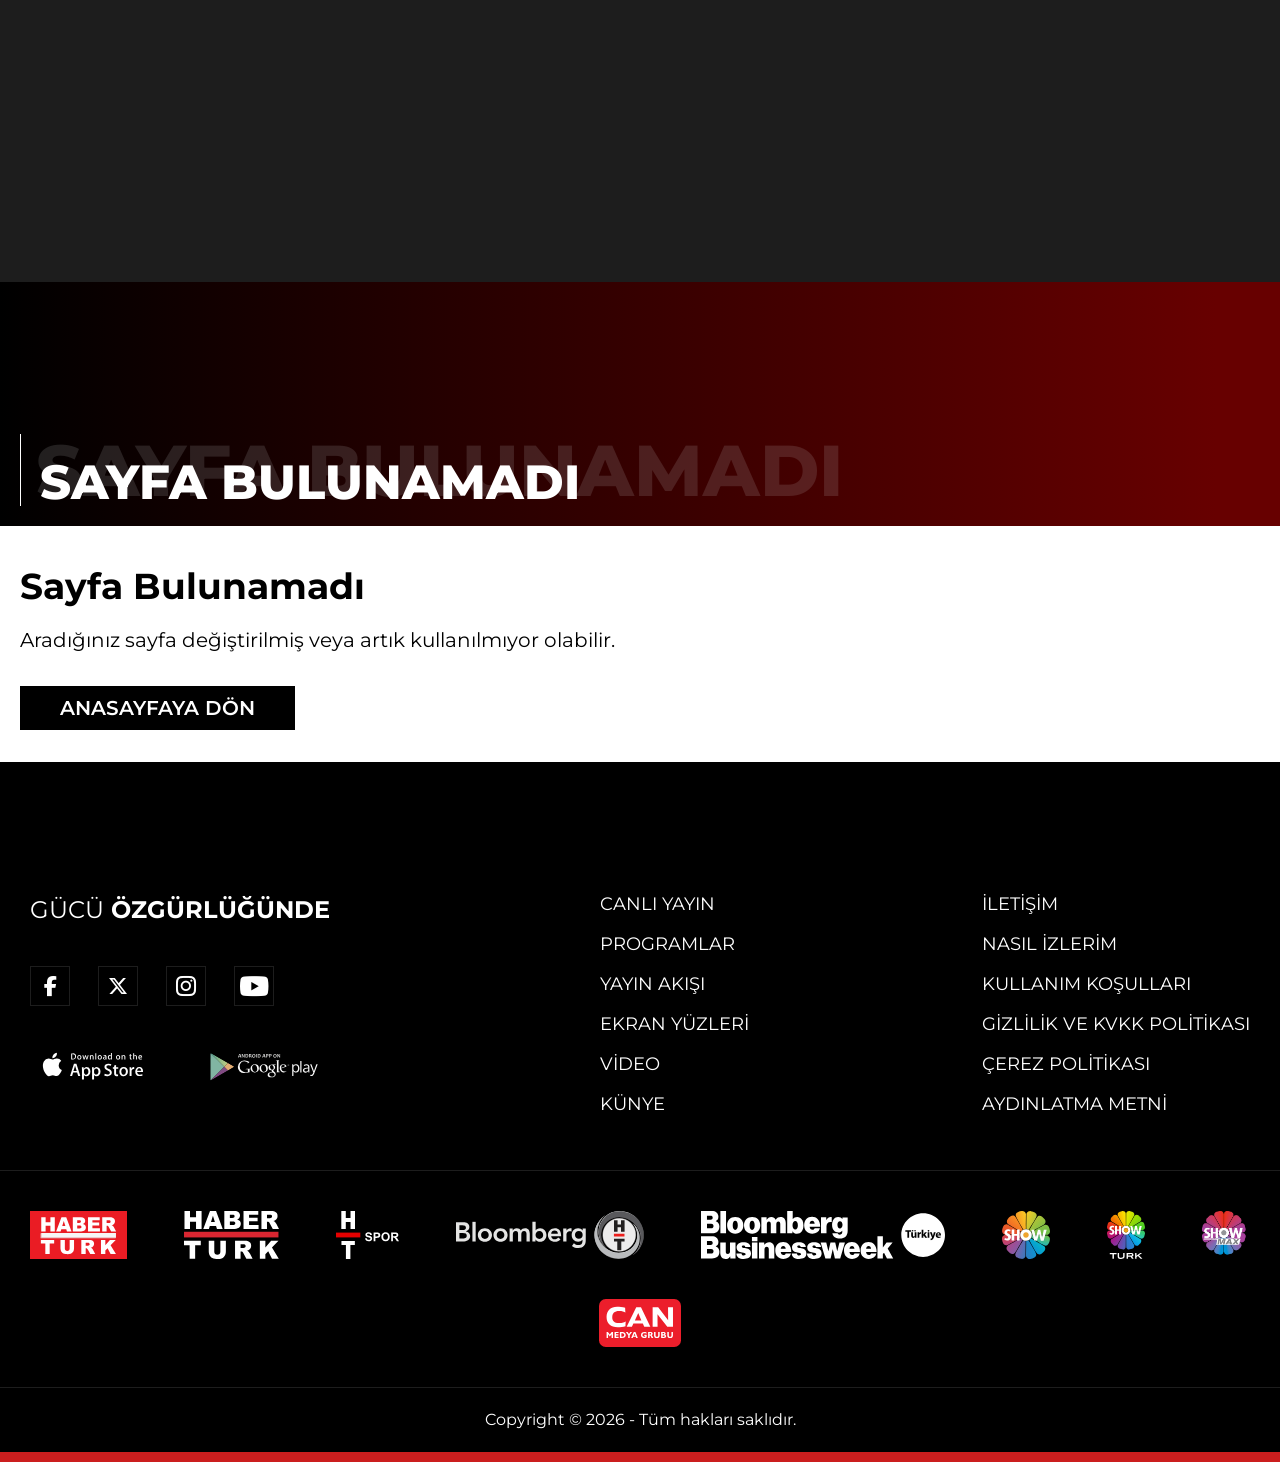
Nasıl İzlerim (1049, 944)
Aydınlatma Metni (1074, 1104)
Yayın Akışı (652, 984)
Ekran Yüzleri (674, 1024)
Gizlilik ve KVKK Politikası (1116, 1024)
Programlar (667, 944)
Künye (632, 1104)
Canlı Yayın (657, 904)
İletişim (1020, 904)
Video (630, 1064)
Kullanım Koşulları (1086, 984)
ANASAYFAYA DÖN (157, 708)
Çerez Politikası (1066, 1064)
